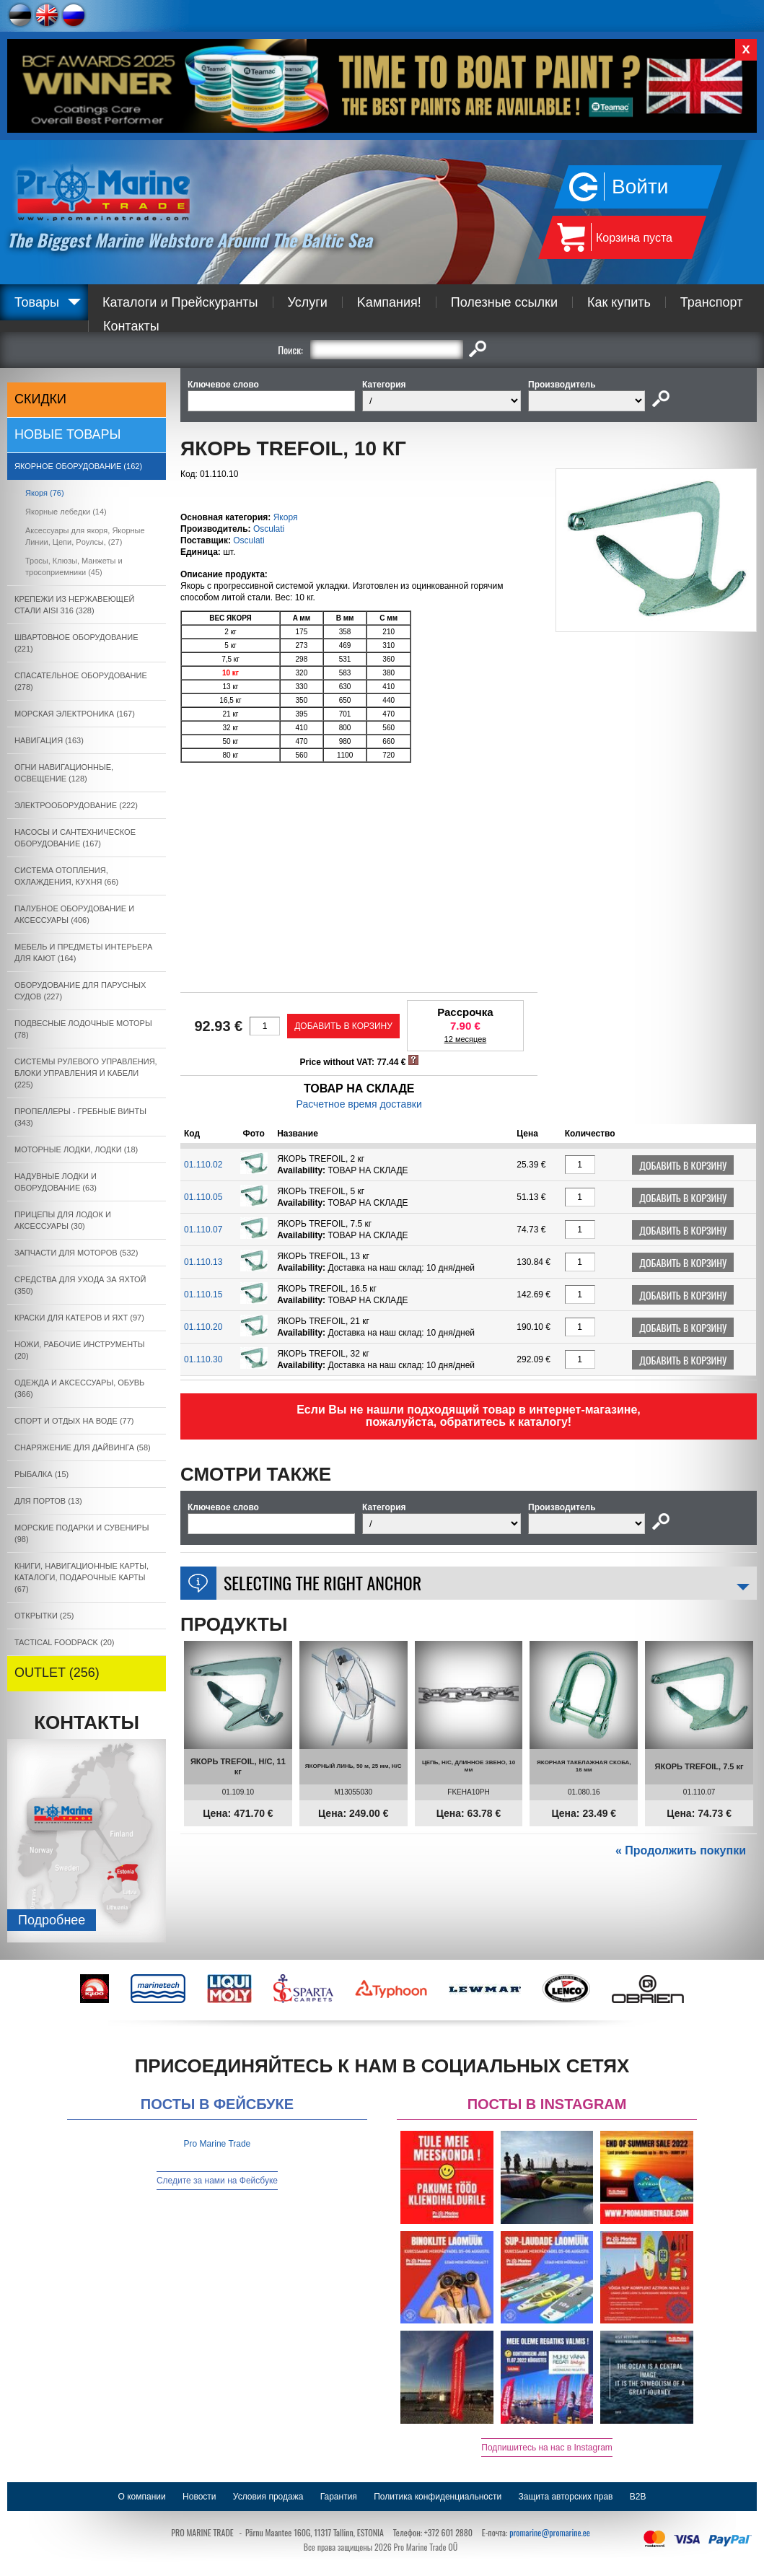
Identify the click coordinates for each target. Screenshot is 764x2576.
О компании (142, 2497)
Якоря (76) (44, 493)
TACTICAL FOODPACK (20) (64, 1642)
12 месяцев (465, 1039)
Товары (36, 302)
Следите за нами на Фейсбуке (217, 2181)
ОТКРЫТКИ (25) (44, 1615)
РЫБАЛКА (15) (41, 1474)
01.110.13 (203, 1262)
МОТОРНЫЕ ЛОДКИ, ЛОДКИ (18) (76, 1149)
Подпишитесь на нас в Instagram (546, 2448)
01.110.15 (203, 1294)
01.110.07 (203, 1230)
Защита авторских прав (566, 2497)
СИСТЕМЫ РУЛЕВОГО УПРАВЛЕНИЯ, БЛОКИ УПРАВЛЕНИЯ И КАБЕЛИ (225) (85, 1073)
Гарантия (338, 2497)
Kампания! (389, 302)
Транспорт (711, 302)
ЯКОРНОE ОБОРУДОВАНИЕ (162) (78, 466)
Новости (199, 2497)
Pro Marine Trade (217, 2144)
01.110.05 (203, 1197)
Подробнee (51, 1920)
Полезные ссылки (504, 302)
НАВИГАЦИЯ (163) (49, 740)
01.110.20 (203, 1327)
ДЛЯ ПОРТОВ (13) (48, 1501)
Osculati (268, 529)
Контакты (131, 326)
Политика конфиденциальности (437, 2497)
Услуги (308, 302)
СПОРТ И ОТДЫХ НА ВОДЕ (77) (74, 1420)
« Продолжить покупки (680, 1850)
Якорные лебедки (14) (66, 511)
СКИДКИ (40, 399)
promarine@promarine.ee (549, 2532)
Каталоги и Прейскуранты (180, 302)
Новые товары (67, 434)
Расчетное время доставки (359, 1104)
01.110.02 (203, 1165)
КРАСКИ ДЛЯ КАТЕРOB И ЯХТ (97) (79, 1317)
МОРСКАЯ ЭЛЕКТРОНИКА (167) (74, 713)
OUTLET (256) (57, 1672)
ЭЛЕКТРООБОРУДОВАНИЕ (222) (76, 805)
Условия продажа (268, 2497)
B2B (638, 2497)
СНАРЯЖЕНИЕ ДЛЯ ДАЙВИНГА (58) (82, 1447)
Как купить (619, 302)
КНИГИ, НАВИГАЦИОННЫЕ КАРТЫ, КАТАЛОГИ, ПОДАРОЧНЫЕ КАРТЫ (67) (81, 1577)
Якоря (285, 517)
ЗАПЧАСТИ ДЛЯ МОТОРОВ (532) (76, 1252)
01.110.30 (203, 1359)
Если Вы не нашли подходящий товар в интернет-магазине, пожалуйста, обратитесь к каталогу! (469, 1415)
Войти (640, 186)
